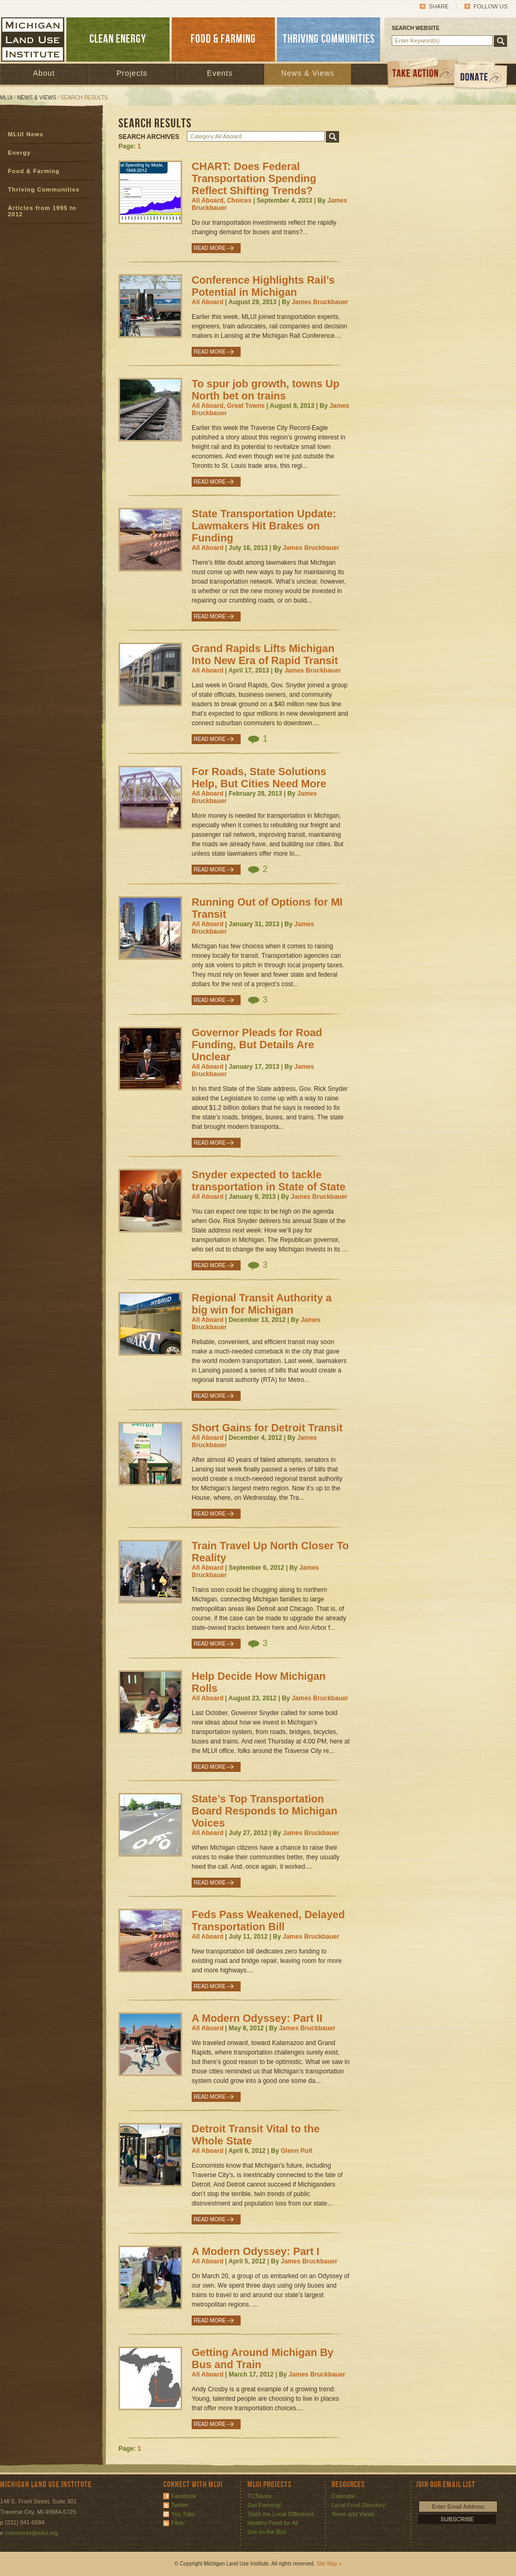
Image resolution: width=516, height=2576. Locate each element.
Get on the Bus (266, 2532)
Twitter (179, 2505)
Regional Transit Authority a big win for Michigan (262, 1304)
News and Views (353, 2514)
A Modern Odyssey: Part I (256, 2251)
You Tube (183, 2514)
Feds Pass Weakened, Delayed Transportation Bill (268, 1920)
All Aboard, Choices (222, 200)
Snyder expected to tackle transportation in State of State (268, 1180)
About (44, 73)
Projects (131, 73)
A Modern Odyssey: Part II (257, 2018)
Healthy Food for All (272, 2523)
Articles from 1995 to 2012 (42, 211)
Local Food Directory (358, 2505)
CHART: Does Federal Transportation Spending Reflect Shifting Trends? (254, 178)
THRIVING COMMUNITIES (329, 39)
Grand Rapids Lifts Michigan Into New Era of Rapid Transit (265, 654)
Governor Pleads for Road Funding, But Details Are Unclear (257, 1045)
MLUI (6, 98)
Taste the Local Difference (280, 2514)
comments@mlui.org (31, 2533)
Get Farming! (264, 2505)
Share (439, 6)
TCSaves (259, 2496)
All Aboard (207, 302)
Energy (19, 152)
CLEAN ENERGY (118, 39)
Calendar (343, 2496)
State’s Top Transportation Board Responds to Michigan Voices (265, 1811)
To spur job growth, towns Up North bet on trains (266, 390)
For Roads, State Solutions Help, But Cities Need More (259, 777)
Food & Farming (33, 171)
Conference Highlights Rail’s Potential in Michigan (263, 286)
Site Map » (329, 2564)
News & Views (307, 73)
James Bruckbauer (320, 302)
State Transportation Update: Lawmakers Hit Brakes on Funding (264, 526)
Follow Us (490, 6)
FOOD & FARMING (223, 39)
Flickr (178, 2523)
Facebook (183, 2496)
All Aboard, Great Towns (228, 405)
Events (220, 73)
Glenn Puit (296, 2150)
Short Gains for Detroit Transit (267, 1428)
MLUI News (26, 134)
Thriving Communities (44, 189)
